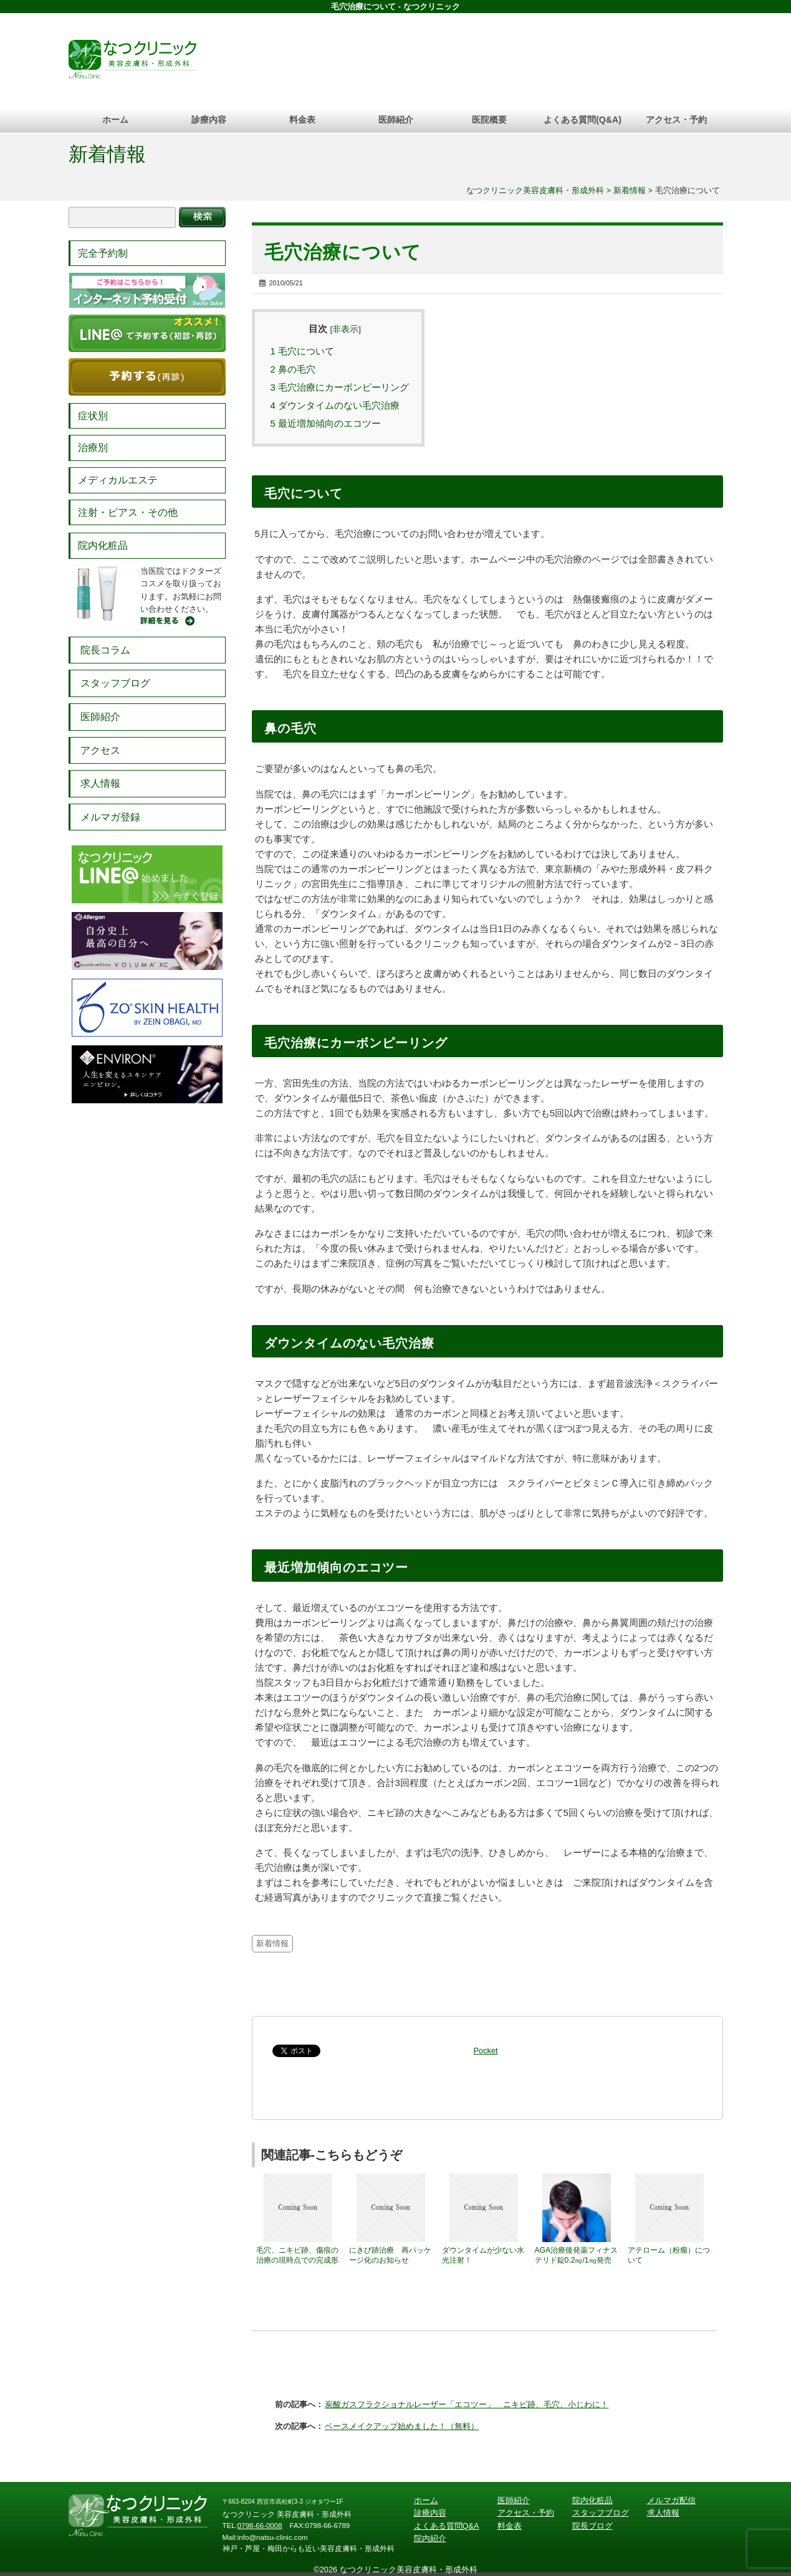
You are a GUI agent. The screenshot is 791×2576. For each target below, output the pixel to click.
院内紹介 (430, 2538)
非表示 (345, 329)
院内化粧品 (103, 545)
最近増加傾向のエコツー (326, 423)
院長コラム (105, 650)
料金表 (302, 120)
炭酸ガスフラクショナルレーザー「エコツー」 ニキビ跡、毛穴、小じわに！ (466, 2404)
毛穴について (303, 351)
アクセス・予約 (676, 120)
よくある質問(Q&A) (582, 120)
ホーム (115, 120)
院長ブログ (592, 2526)
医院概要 (489, 120)
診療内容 (208, 120)
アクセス (100, 750)
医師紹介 (395, 120)
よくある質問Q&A (446, 2526)
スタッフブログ (115, 683)
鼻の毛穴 (293, 369)
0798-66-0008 (259, 2525)
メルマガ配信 (671, 2500)
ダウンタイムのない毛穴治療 (335, 405)
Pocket (485, 2050)
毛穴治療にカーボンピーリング (340, 387)
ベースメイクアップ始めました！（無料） (402, 2426)
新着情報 (107, 154)
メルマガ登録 (110, 817)
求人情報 (100, 783)
